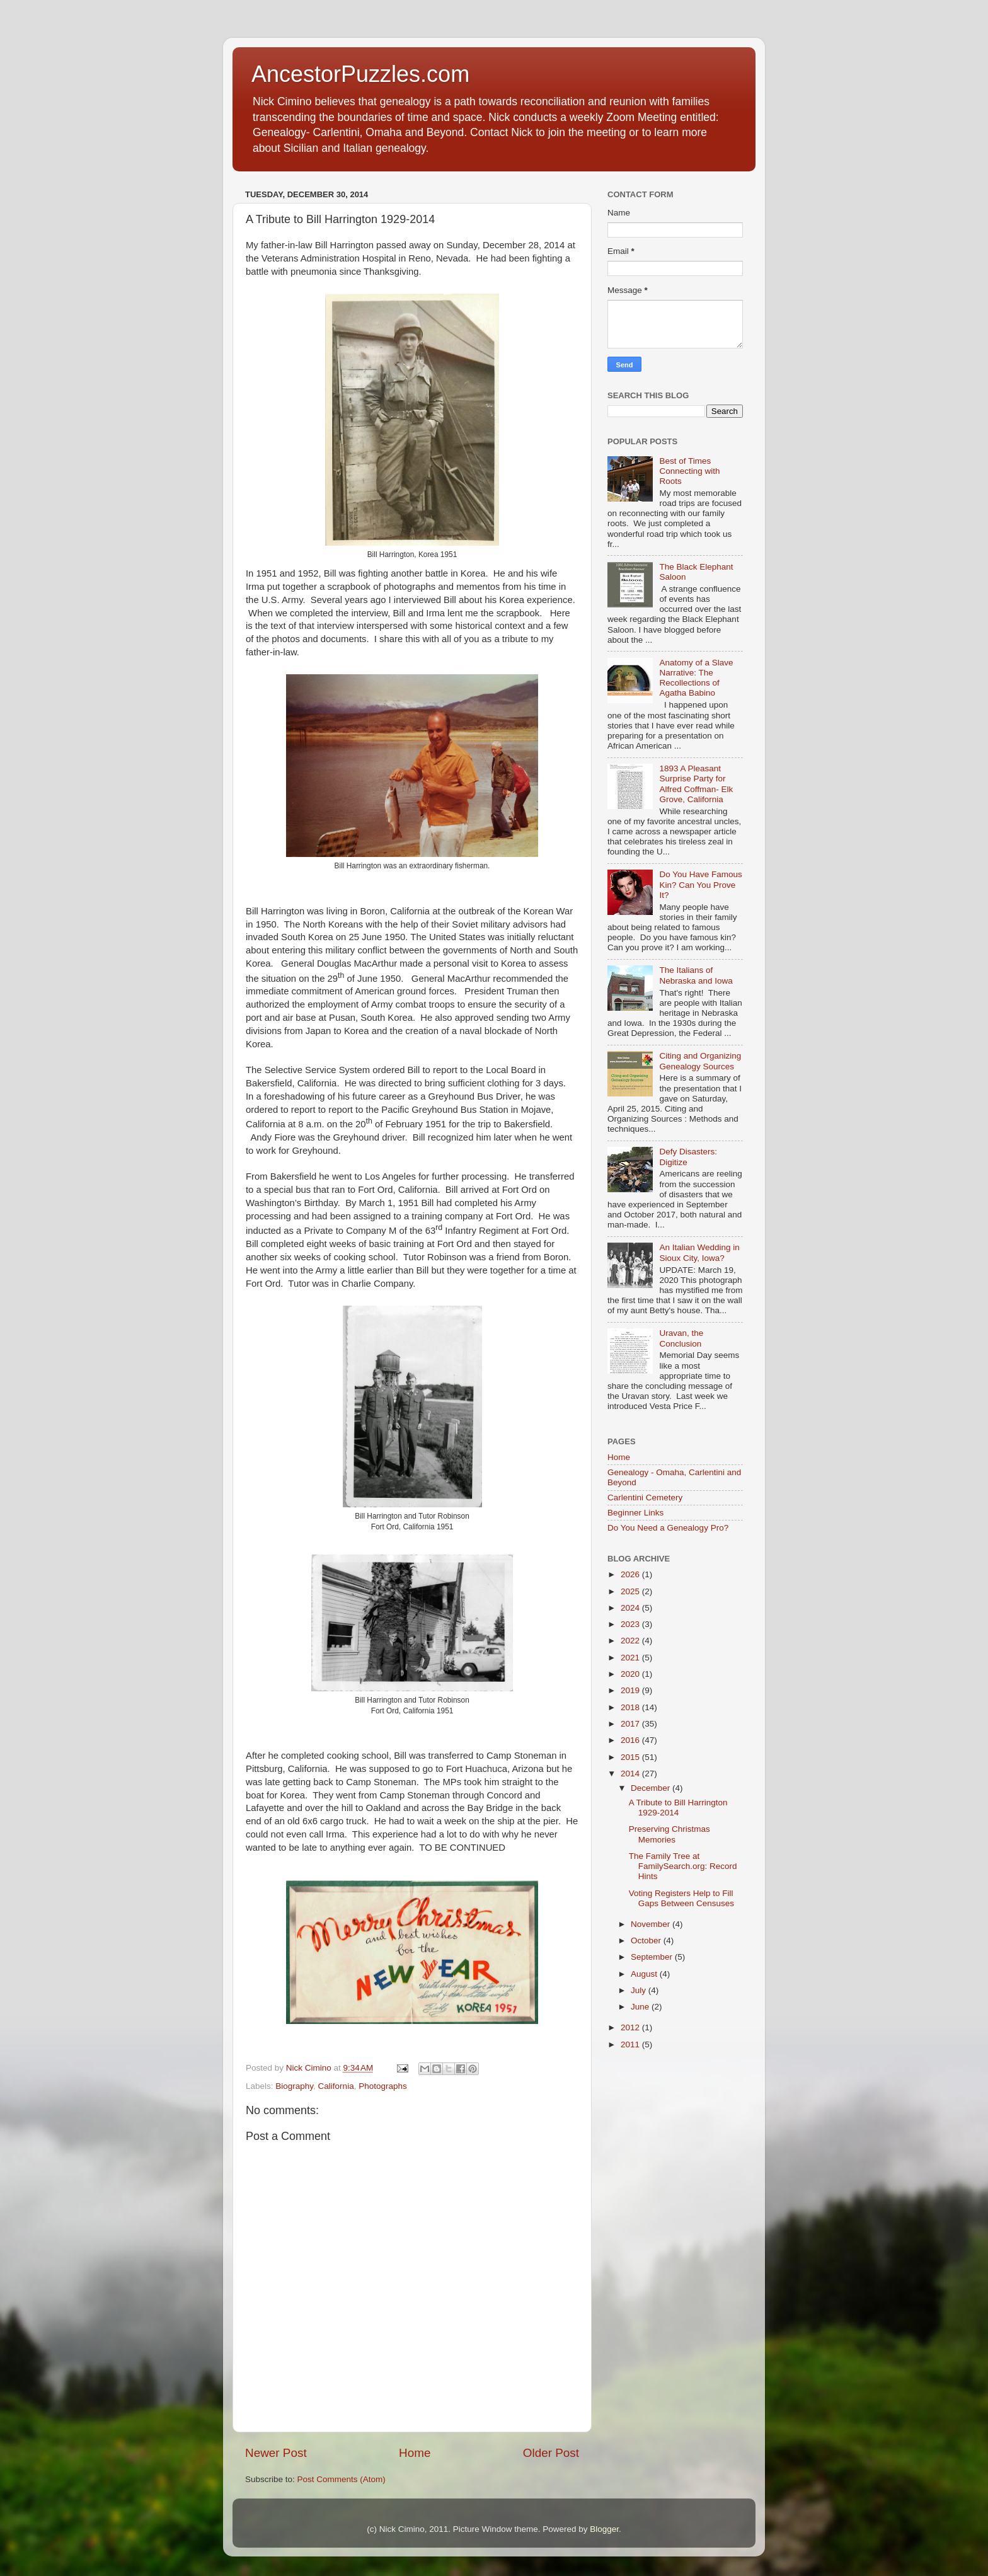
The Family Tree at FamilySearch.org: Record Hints (683, 1866)
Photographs (383, 2086)
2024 (631, 1608)
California (336, 2086)
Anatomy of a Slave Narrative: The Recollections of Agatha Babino (696, 678)
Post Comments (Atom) (341, 2479)
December (651, 1788)
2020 (631, 1674)
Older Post (551, 2452)
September (653, 1957)
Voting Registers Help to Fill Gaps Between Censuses (681, 1898)
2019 (631, 1690)
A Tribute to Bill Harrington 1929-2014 (678, 1807)
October (647, 1940)
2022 (631, 1640)
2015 (631, 1757)
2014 (631, 1773)
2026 (631, 1574)
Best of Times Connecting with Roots (689, 471)
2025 (631, 1591)
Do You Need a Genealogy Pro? (667, 1527)
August (645, 1974)
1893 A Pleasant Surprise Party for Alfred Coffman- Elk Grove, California (696, 784)
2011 (631, 2044)
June (641, 2006)
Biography (294, 2086)
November (651, 1924)
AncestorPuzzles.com (360, 74)
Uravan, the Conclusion (681, 1338)
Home (414, 2452)
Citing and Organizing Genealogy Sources (700, 1061)
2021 (631, 1657)
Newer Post (276, 2452)
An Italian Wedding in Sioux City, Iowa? (699, 1252)
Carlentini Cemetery (644, 1497)
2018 (631, 1707)
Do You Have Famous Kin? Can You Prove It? (700, 884)
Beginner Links (635, 1512)
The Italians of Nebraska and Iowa (695, 975)
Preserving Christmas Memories (669, 1834)
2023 (631, 1624)
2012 (631, 2027)
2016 (631, 1740)
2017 (631, 1723)
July (639, 1990)
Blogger (604, 2529)
